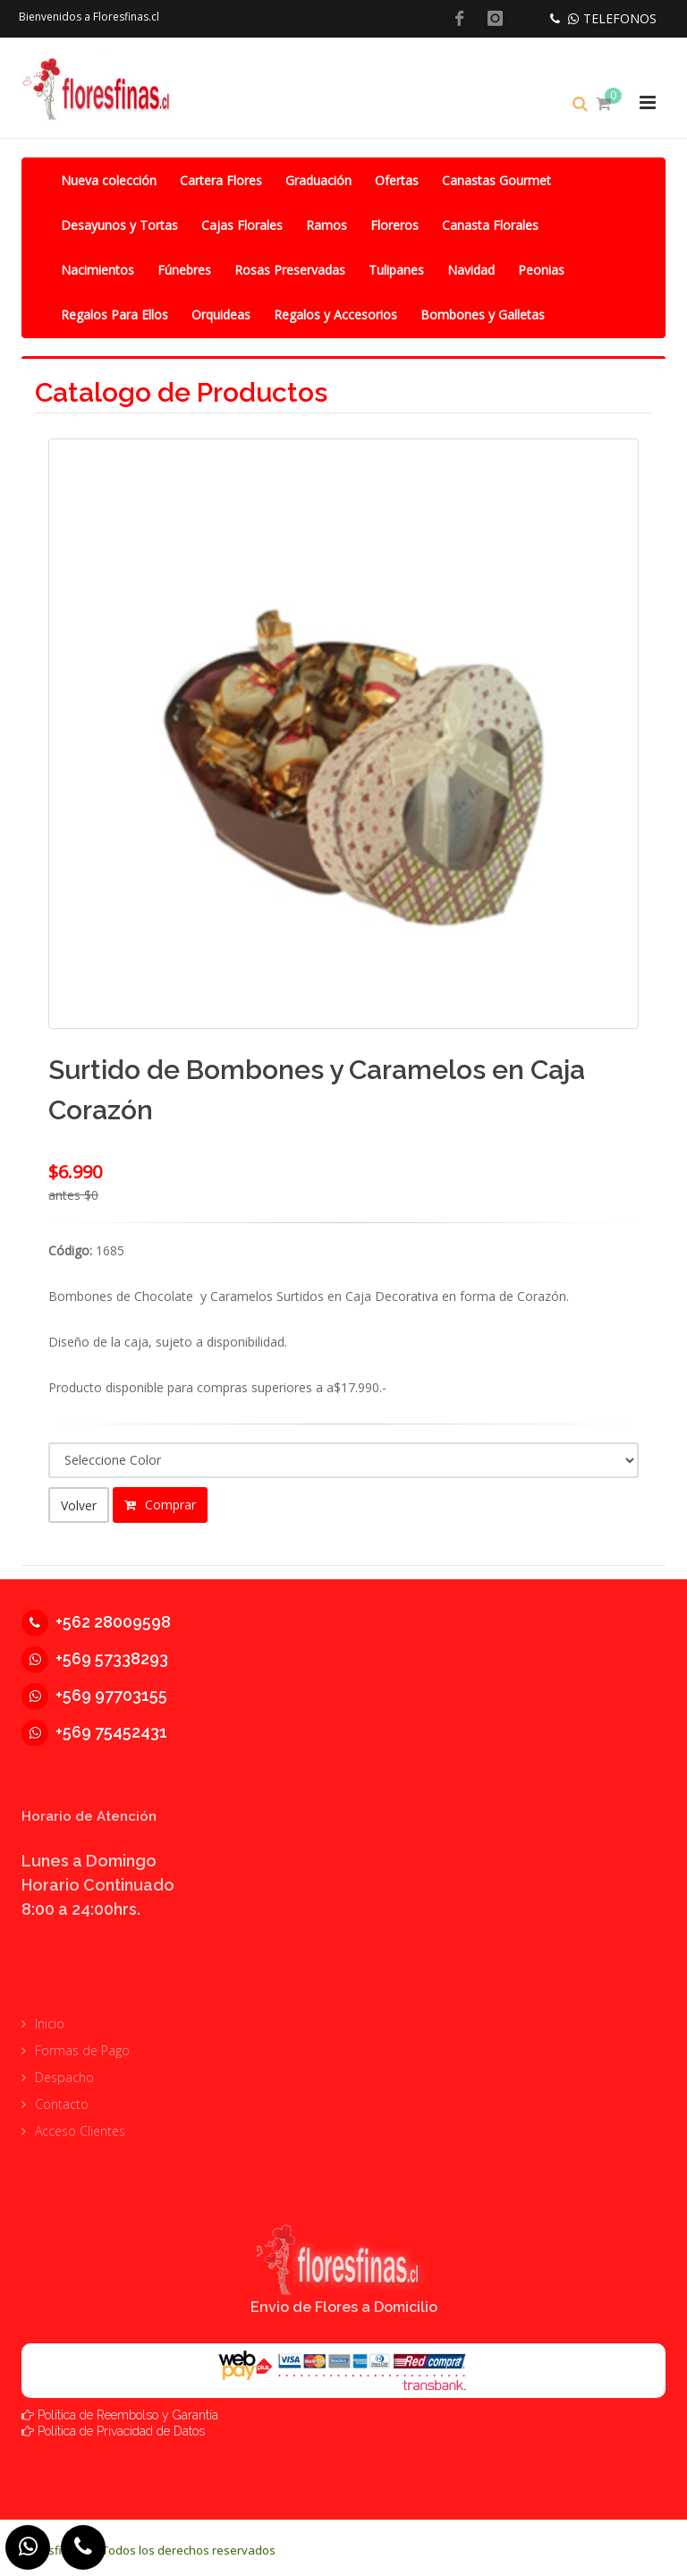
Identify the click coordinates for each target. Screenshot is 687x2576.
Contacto (62, 2098)
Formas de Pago (82, 2044)
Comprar (160, 1504)
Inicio (49, 2018)
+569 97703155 (94, 1688)
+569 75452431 (94, 1725)
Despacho (64, 2071)
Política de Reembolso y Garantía (128, 2409)
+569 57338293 (94, 1652)
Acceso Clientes (80, 2125)
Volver (79, 1505)
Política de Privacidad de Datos (121, 2425)
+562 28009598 (96, 1615)
